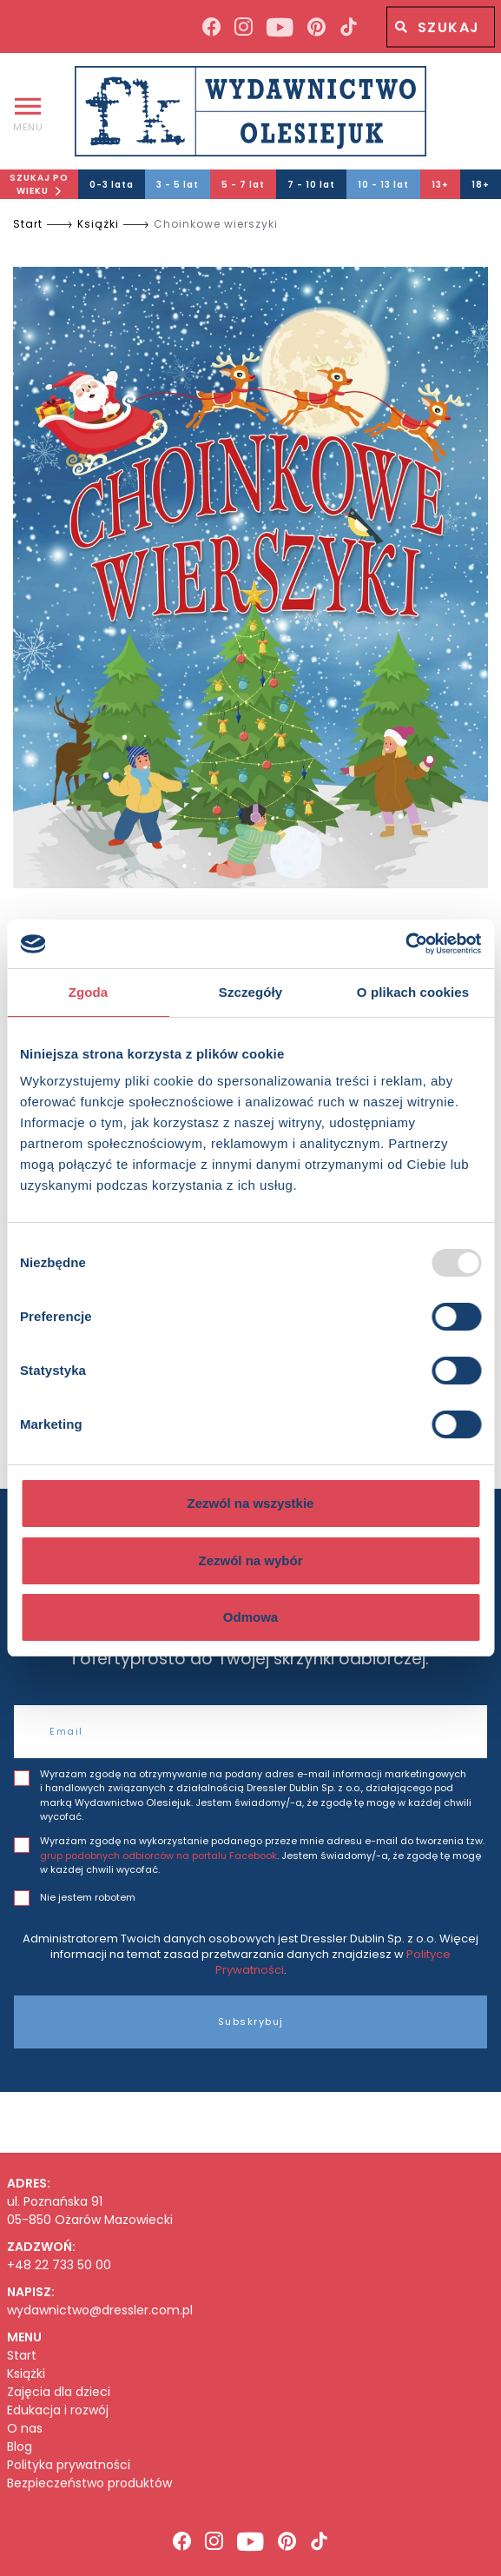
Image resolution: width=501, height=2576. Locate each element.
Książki (98, 223)
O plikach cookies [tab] (413, 992)
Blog (19, 2447)
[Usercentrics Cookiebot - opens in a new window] (405, 944)
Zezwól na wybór (250, 1560)
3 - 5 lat (177, 184)
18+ (480, 184)
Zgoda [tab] (89, 992)
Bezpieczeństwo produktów (89, 2483)
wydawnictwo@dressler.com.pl (100, 2310)
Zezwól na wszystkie (251, 1503)
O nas (25, 2428)
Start (28, 223)
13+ (440, 184)
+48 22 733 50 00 (59, 2265)
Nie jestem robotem (87, 1897)
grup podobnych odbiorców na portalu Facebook (158, 1855)
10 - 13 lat (383, 184)
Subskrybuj (251, 2021)
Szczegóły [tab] (250, 992)
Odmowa (250, 1617)
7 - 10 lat (311, 184)
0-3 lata (111, 184)
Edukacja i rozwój (58, 2410)
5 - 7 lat (243, 184)
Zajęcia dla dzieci (58, 2392)
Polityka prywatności (68, 2465)
